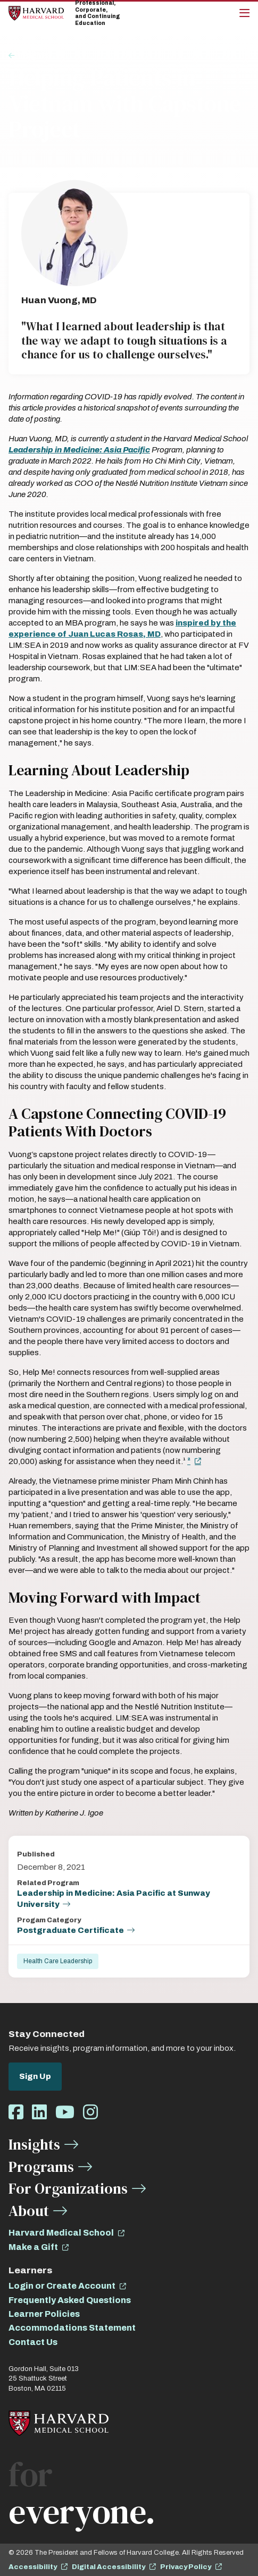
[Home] (36, 13)
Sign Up (35, 2076)
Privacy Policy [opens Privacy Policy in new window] (185, 2567)
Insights (33, 55)
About (29, 2211)
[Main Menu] (244, 13)
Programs (41, 2166)
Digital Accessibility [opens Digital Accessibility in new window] (108, 2567)
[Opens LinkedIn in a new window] (39, 2112)
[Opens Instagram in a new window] (90, 2112)
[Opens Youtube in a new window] (64, 2112)
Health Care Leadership (57, 1961)
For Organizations (68, 2188)
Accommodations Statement (72, 2327)
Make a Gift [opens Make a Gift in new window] (33, 2247)
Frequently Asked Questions (70, 2300)
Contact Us (33, 2342)
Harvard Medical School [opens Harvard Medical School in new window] (61, 2232)
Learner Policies (44, 2313)
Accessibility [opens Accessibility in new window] (33, 2567)
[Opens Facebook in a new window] (16, 2112)
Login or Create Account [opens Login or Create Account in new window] (62, 2285)
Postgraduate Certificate (70, 1930)
